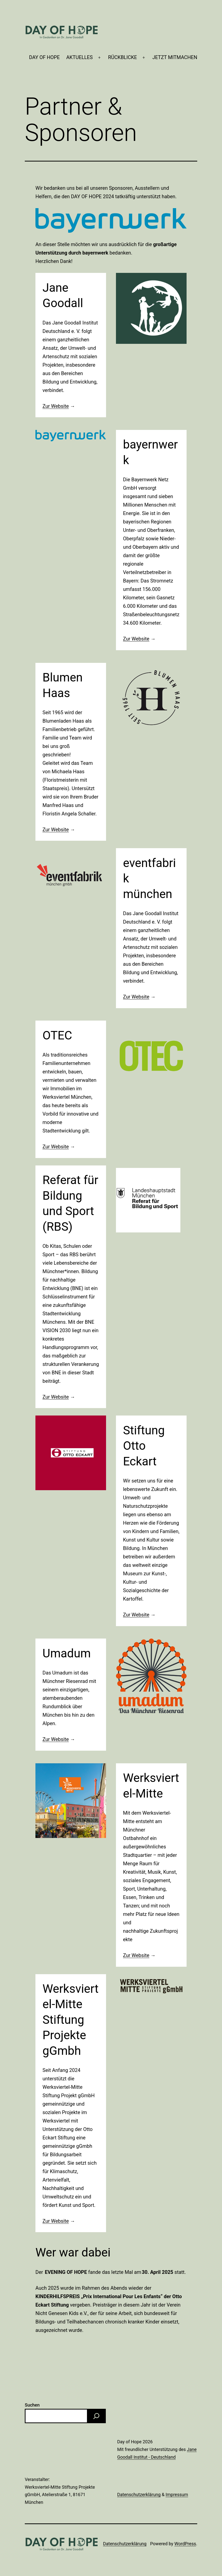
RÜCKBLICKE (122, 57)
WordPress (185, 2543)
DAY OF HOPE (44, 57)
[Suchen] (96, 2416)
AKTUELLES (79, 57)
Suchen (32, 2405)
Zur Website (56, 406)
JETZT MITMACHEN (174, 57)
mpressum (177, 2494)
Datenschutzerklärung (139, 2494)
